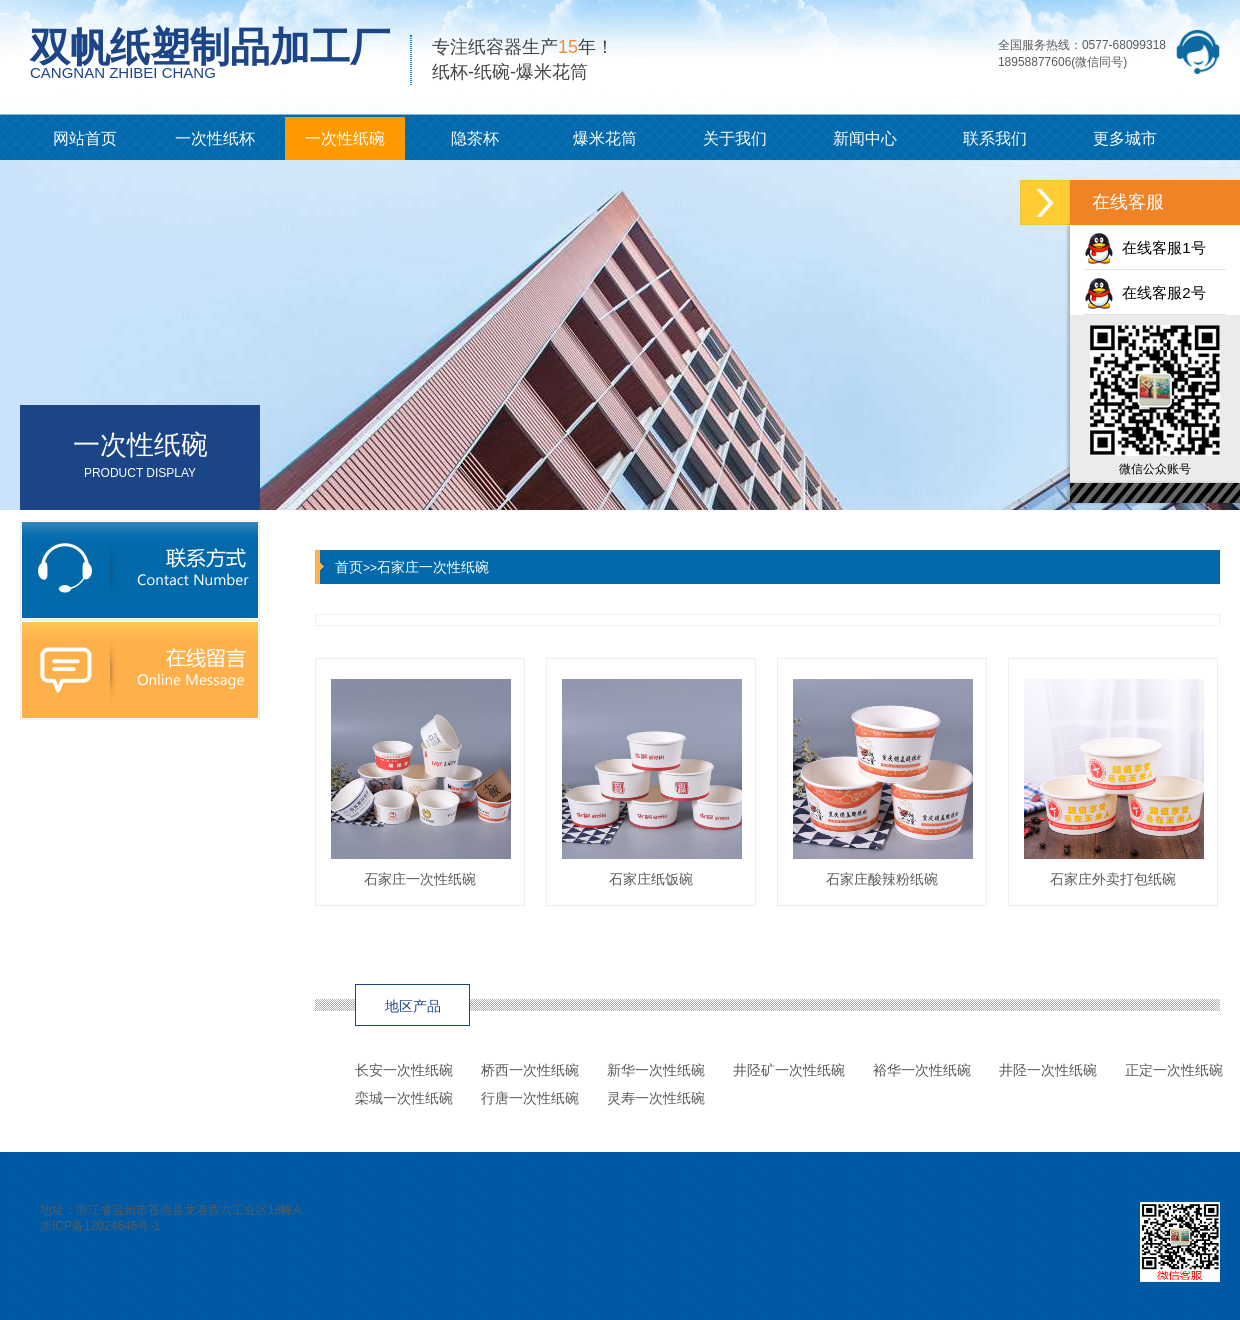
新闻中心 (865, 138)
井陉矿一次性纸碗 (789, 1070)
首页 (349, 567)
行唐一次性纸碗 (530, 1098)
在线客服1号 (1145, 247)
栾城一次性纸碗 (404, 1098)
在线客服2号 (1145, 292)
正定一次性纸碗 (1174, 1070)
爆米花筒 (605, 138)
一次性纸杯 (215, 138)
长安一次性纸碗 (404, 1070)
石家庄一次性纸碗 (433, 567)
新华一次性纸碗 (656, 1070)
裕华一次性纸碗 (922, 1070)
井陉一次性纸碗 (1048, 1070)
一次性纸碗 (345, 138)
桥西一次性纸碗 (530, 1070)
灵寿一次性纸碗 (656, 1098)
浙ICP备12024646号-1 (100, 1226)
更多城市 (1125, 138)
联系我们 (995, 138)
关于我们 (735, 138)
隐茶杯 (475, 138)
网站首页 (85, 138)
